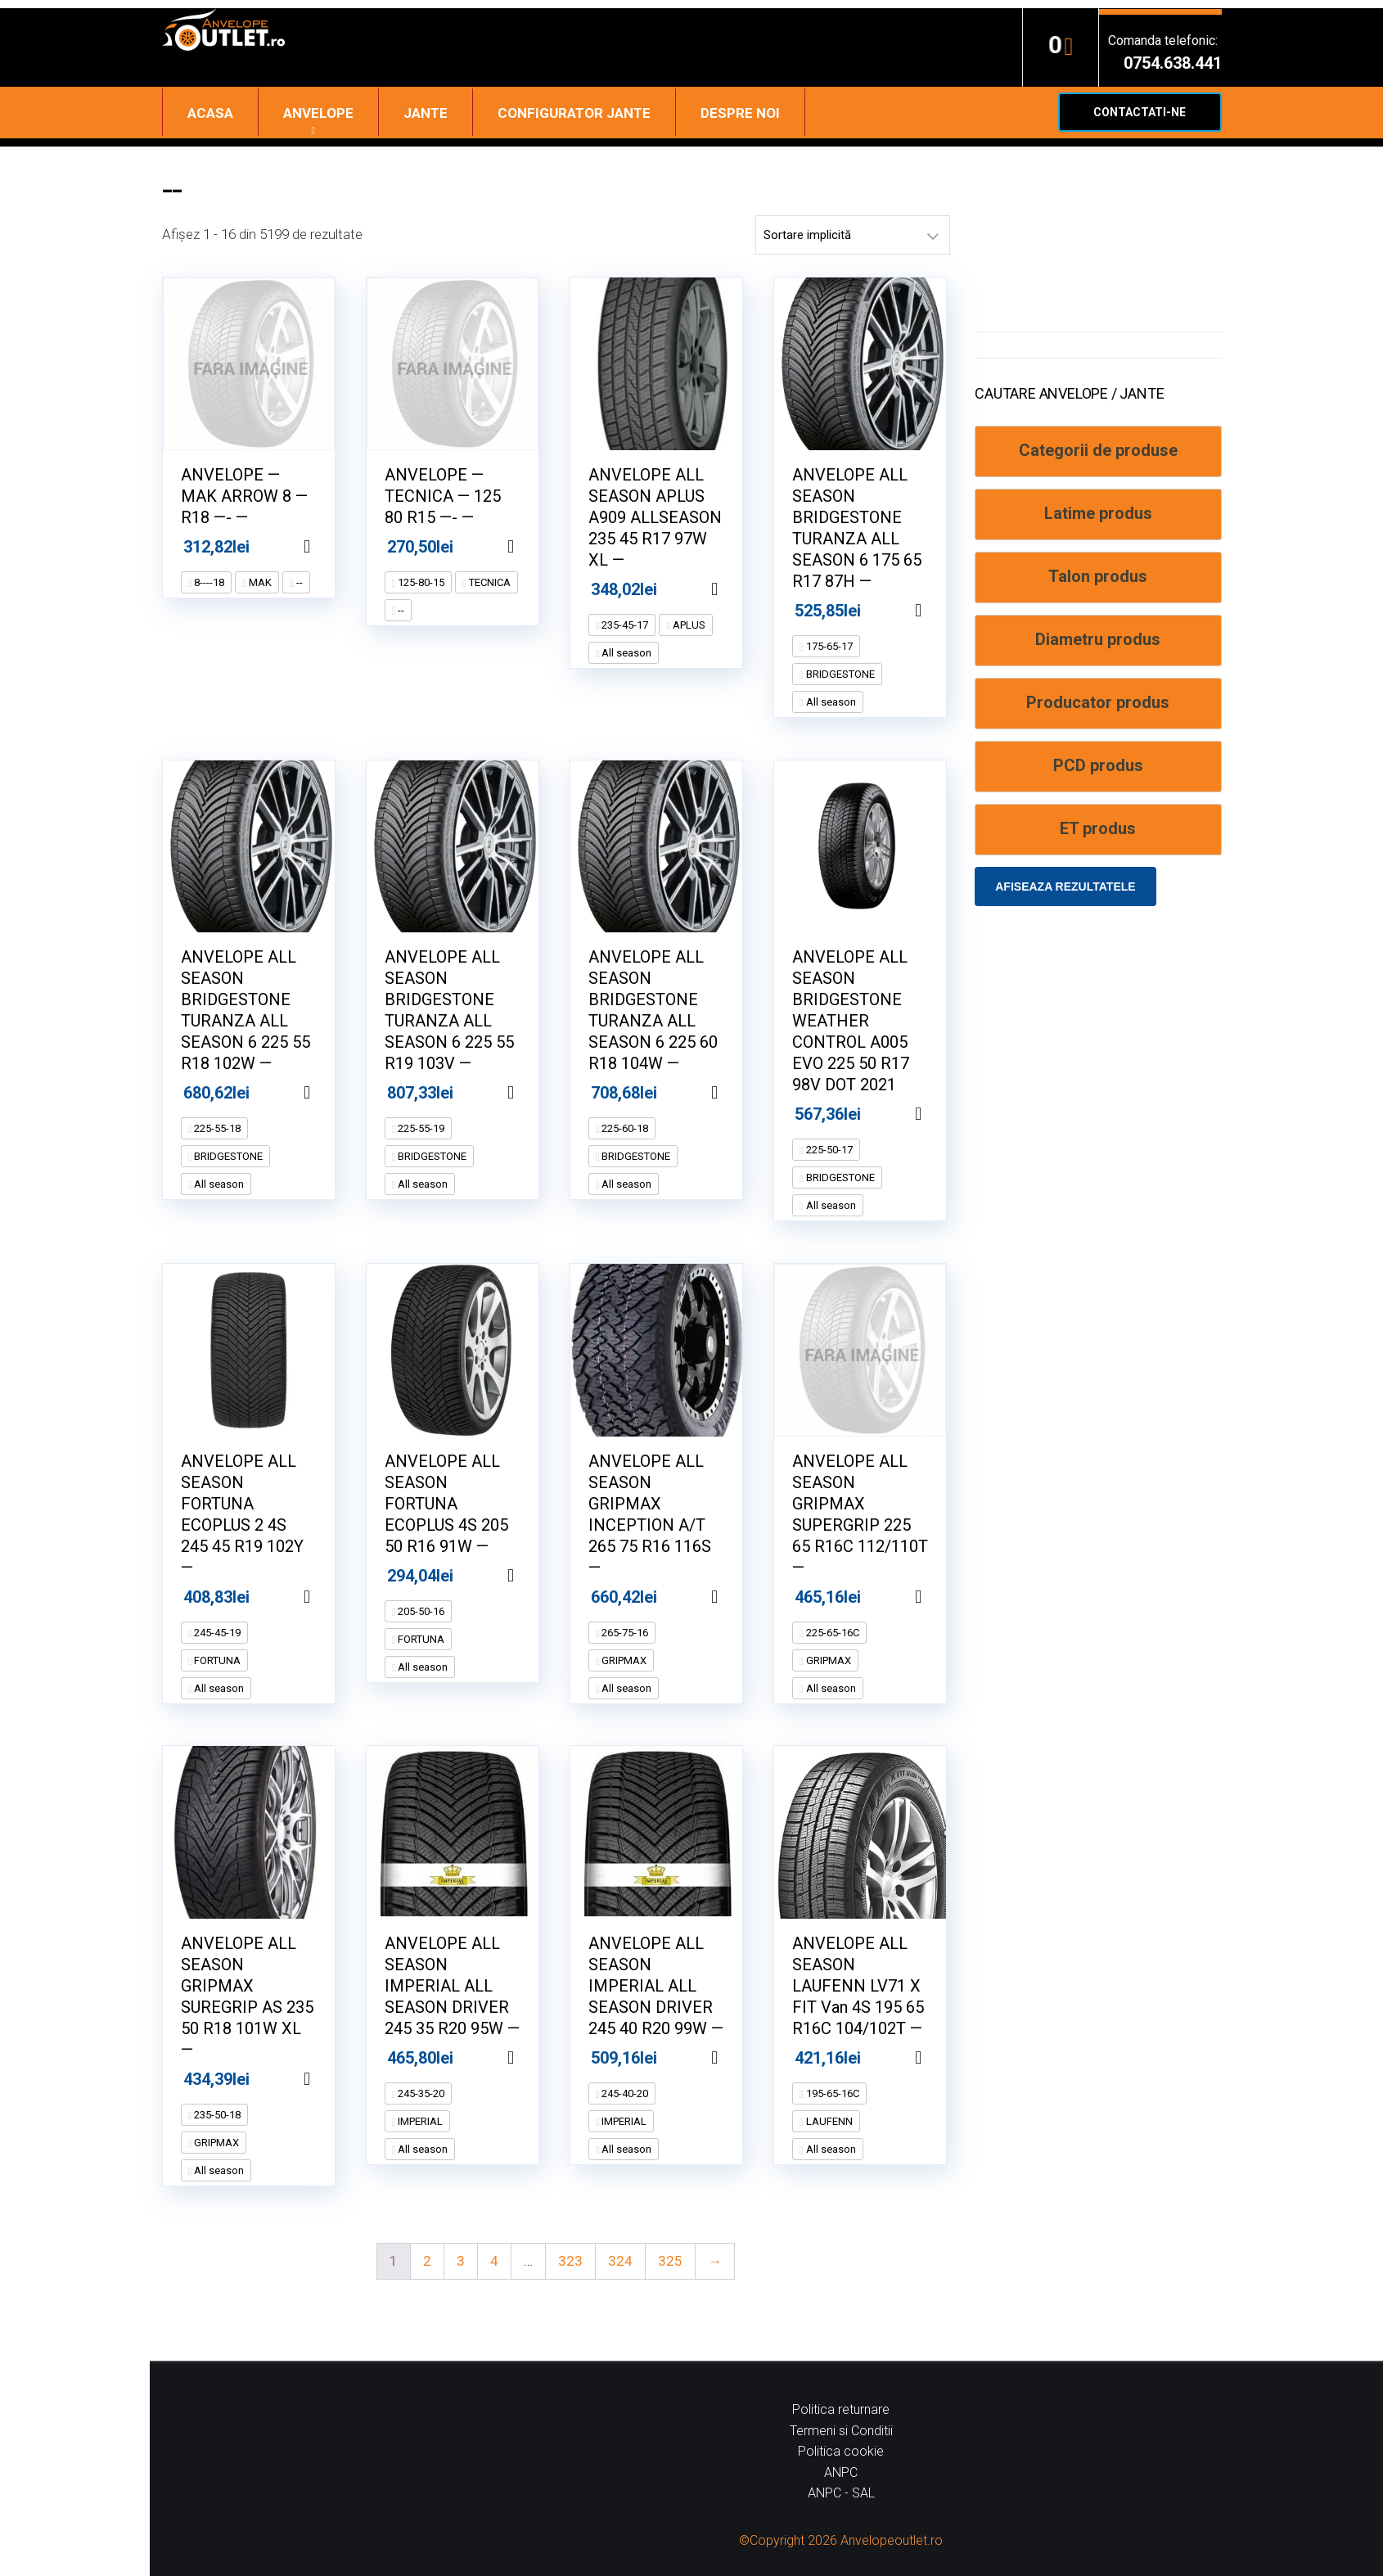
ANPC (841, 2472)
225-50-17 (828, 1150)
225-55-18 (216, 1128)
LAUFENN (828, 2121)
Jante (425, 113)
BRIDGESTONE (839, 674)
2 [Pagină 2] (427, 2261)
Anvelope (318, 113)
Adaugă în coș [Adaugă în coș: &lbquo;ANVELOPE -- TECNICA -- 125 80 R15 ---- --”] (531, 547)
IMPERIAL (419, 2121)
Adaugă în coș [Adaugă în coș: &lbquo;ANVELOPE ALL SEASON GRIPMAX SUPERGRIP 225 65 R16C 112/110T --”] (938, 1597)
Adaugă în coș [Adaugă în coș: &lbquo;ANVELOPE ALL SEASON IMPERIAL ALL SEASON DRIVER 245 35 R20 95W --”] (531, 2058)
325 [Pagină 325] (670, 2261)
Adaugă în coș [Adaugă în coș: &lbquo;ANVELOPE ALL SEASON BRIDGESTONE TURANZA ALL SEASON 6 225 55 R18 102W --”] (327, 1093)
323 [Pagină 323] (570, 2261)
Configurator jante (574, 113)
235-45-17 (623, 625)
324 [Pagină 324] (620, 2261)
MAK (259, 582)
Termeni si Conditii (841, 2430)
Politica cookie (841, 2451)
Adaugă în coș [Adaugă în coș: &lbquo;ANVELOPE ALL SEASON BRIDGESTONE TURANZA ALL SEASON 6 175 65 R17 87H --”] (938, 611)
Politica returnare (841, 2409)
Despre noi (740, 113)
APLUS (687, 625)
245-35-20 (419, 2093)
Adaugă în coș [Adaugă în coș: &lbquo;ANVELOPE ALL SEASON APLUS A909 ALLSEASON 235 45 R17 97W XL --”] (735, 589)
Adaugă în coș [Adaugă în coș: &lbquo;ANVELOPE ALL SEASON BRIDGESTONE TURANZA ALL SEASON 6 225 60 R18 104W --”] (735, 1093)
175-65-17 (828, 646)
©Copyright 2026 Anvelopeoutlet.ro (841, 2540)
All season (625, 653)
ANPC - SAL (841, 2493)
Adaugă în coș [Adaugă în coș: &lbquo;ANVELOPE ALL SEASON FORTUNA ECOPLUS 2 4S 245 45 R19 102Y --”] (327, 1597)
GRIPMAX (622, 1660)
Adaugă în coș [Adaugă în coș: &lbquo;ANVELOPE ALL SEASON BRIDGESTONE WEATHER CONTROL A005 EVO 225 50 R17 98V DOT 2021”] (938, 1114)
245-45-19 (216, 1632)
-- (298, 582)
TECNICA (488, 582)
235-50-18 (216, 2115)
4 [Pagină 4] (494, 2261)
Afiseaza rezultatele (1065, 886)
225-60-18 (623, 1128)
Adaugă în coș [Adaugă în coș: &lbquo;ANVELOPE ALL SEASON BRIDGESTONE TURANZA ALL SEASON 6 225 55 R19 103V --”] (531, 1093)
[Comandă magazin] (852, 235)
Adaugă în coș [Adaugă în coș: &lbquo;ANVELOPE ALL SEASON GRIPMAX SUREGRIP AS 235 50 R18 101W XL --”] (327, 2079)
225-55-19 (419, 1128)
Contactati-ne (1139, 112)
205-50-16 (419, 1611)
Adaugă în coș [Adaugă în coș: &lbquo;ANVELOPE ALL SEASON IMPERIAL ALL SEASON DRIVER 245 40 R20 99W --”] (735, 2058)
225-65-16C (831, 1632)
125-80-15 (419, 582)
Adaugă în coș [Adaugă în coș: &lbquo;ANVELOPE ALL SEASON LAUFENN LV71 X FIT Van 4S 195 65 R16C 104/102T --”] (938, 2058)
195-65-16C (831, 2093)
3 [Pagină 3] (461, 2261)
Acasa (210, 113)
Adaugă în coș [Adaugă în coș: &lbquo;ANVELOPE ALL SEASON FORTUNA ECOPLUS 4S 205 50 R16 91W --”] (531, 1576)
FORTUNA (216, 1660)
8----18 (207, 582)
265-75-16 (623, 1632)
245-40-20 (623, 2093)
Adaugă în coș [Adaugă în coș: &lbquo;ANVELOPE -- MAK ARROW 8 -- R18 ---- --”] (327, 547)
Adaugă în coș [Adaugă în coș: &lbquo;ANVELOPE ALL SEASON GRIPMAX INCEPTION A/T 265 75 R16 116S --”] (735, 1597)
